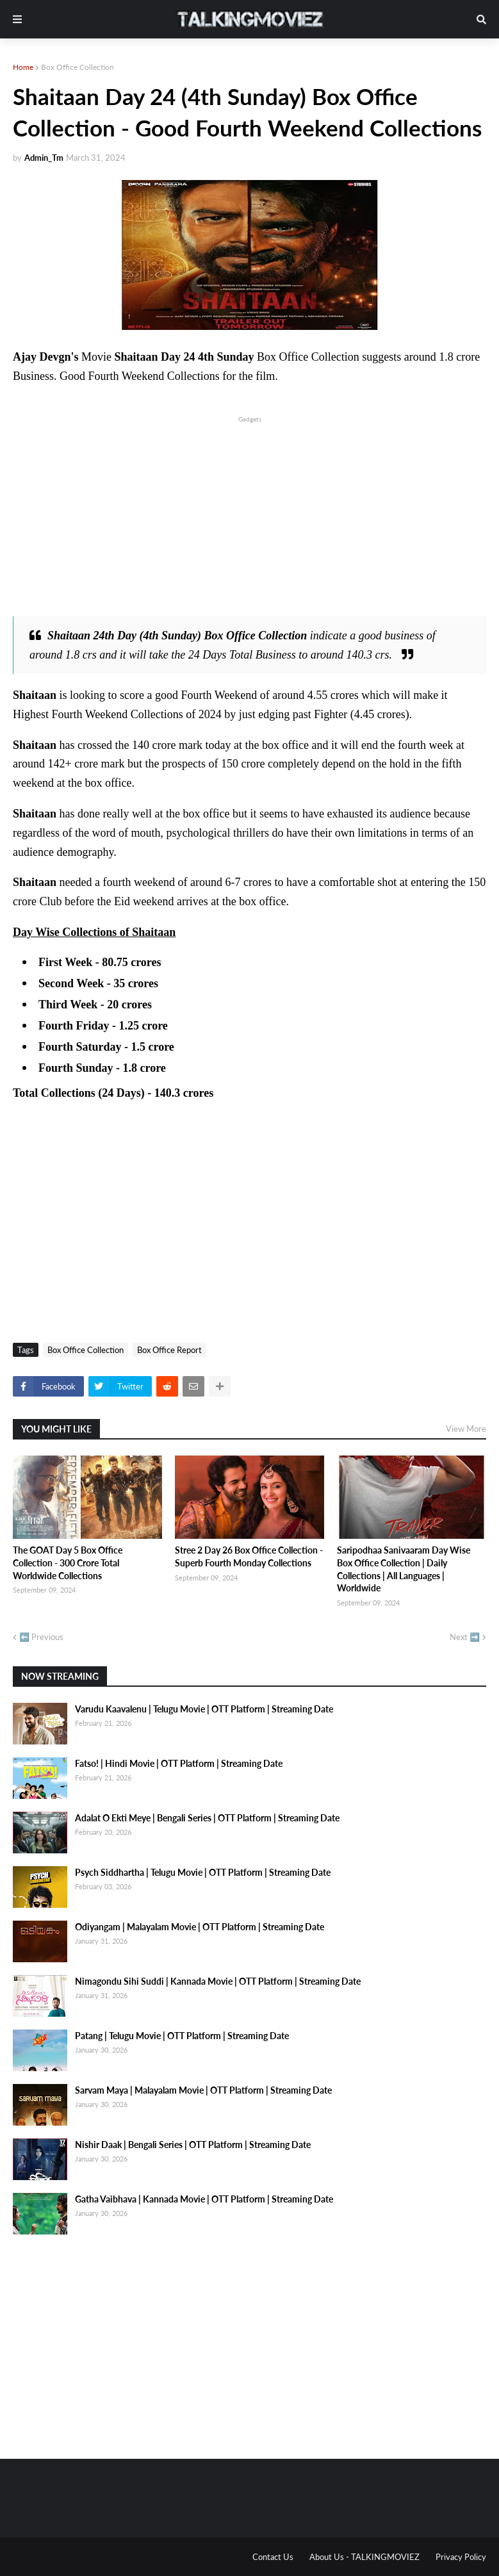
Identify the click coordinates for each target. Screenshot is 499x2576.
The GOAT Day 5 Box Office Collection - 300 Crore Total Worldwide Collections (67, 1562)
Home (23, 67)
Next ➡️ (465, 1637)
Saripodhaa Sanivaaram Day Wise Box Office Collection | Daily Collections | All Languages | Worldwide (403, 1569)
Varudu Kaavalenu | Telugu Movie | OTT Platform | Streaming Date (204, 1708)
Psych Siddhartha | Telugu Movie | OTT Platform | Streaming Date (203, 1872)
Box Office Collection (77, 67)
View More (466, 1428)
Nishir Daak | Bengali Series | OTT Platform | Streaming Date (193, 2144)
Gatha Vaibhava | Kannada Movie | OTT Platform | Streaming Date (204, 2199)
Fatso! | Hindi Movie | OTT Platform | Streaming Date (178, 1763)
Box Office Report (169, 1350)
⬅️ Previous (41, 1637)
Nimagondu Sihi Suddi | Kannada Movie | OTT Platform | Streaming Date (218, 1981)
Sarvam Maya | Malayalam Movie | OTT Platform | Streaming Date (203, 2090)
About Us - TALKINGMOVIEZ (364, 2557)
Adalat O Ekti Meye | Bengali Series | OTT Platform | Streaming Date (207, 1817)
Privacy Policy (461, 2557)
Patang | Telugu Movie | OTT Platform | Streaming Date (182, 2035)
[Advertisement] (249, 515)
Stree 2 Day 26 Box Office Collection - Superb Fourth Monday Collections (249, 1556)
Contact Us (272, 2557)
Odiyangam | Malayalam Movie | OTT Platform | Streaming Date (199, 1926)
